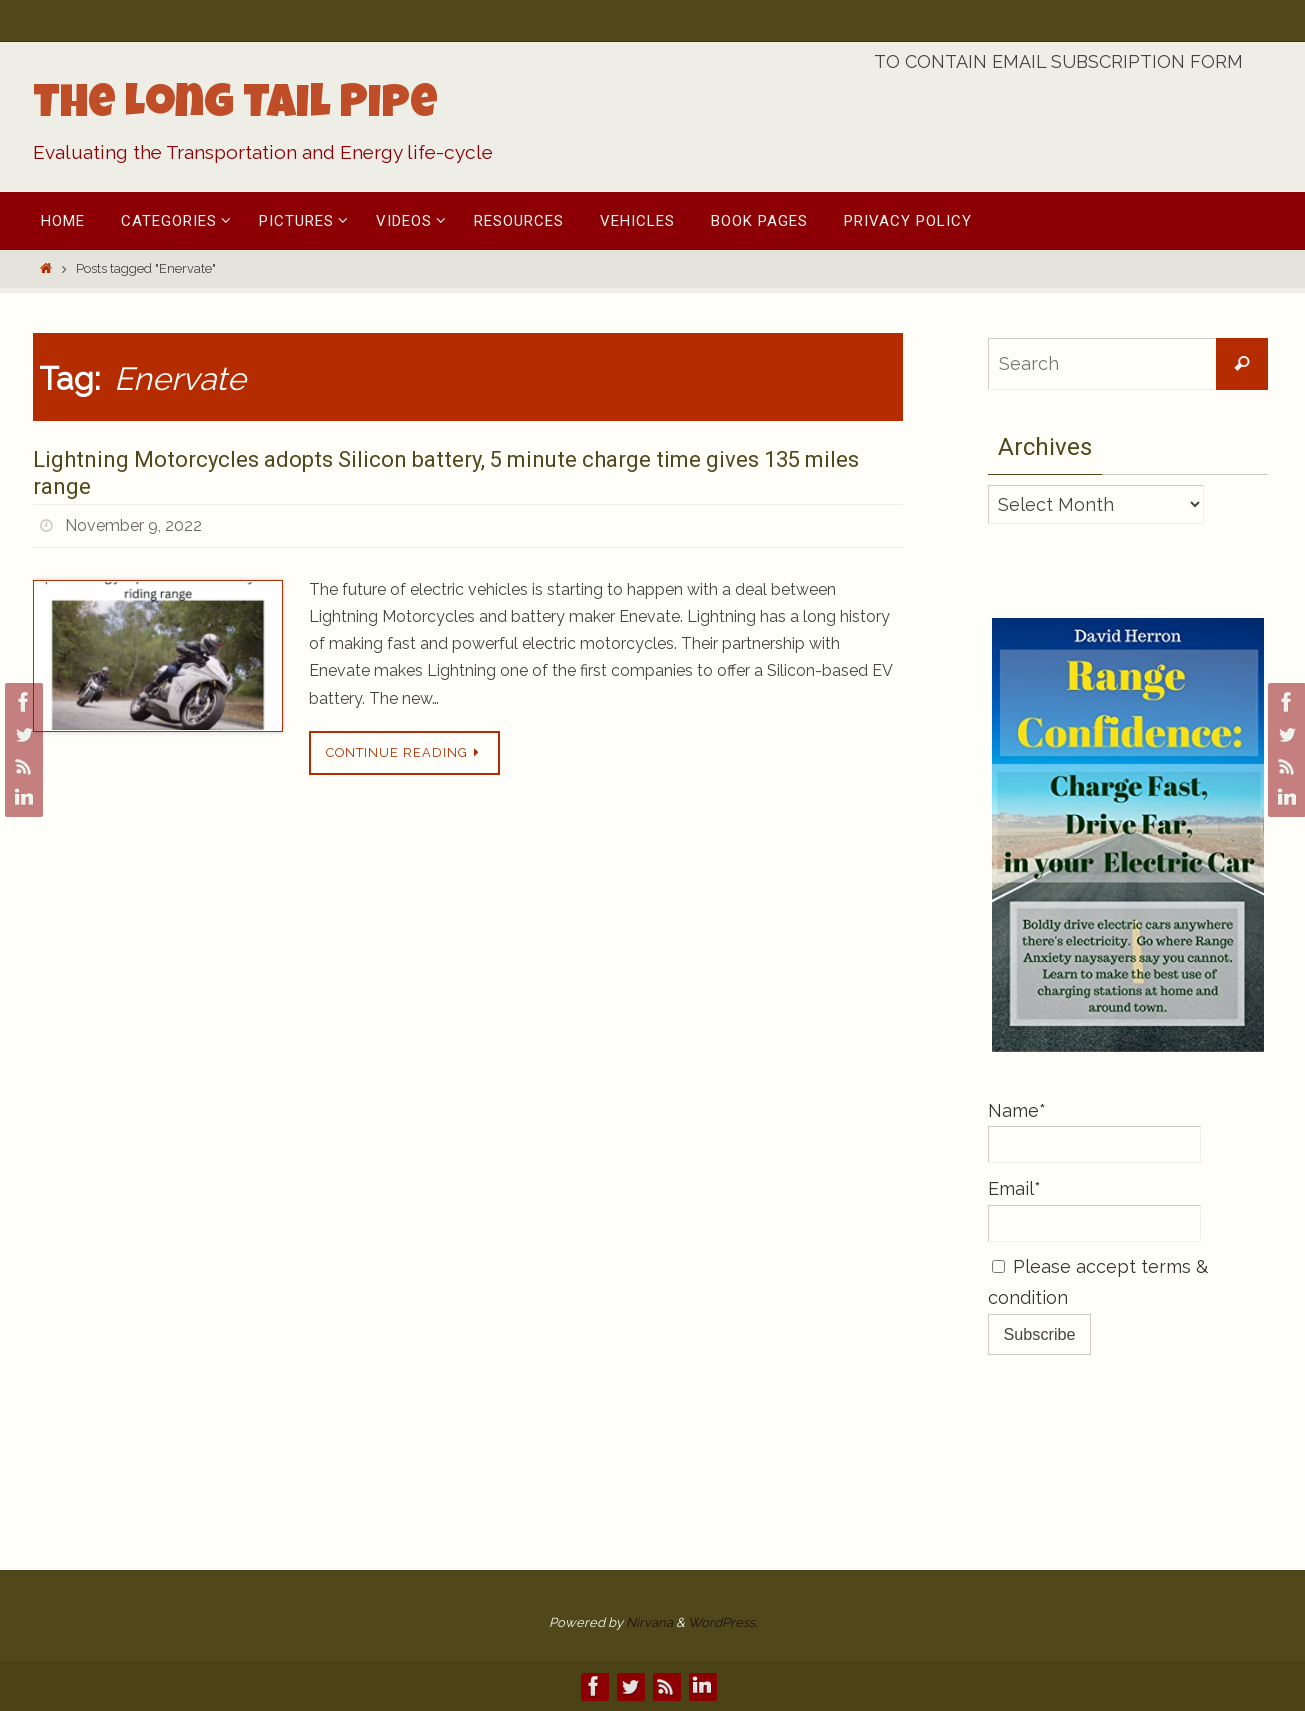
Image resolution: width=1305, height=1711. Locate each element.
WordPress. (722, 1622)
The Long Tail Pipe (235, 107)
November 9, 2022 (133, 525)
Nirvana (649, 1622)
